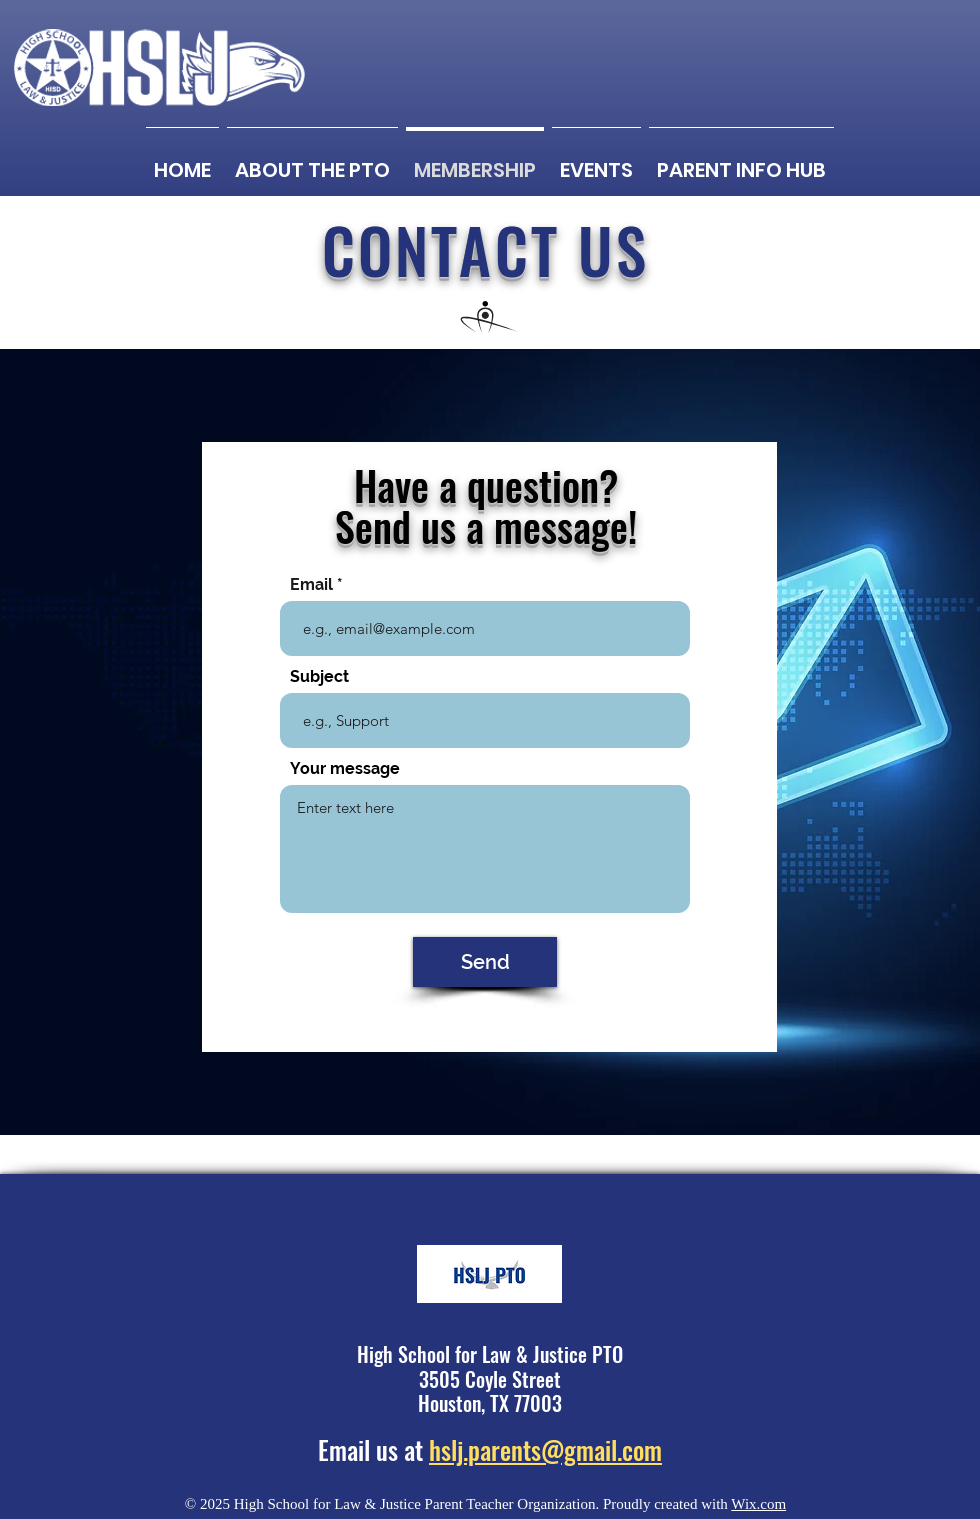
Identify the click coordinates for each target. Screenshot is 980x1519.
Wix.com (758, 1504)
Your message (345, 769)
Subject (319, 677)
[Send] (485, 962)
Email (311, 585)
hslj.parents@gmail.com (545, 1449)
